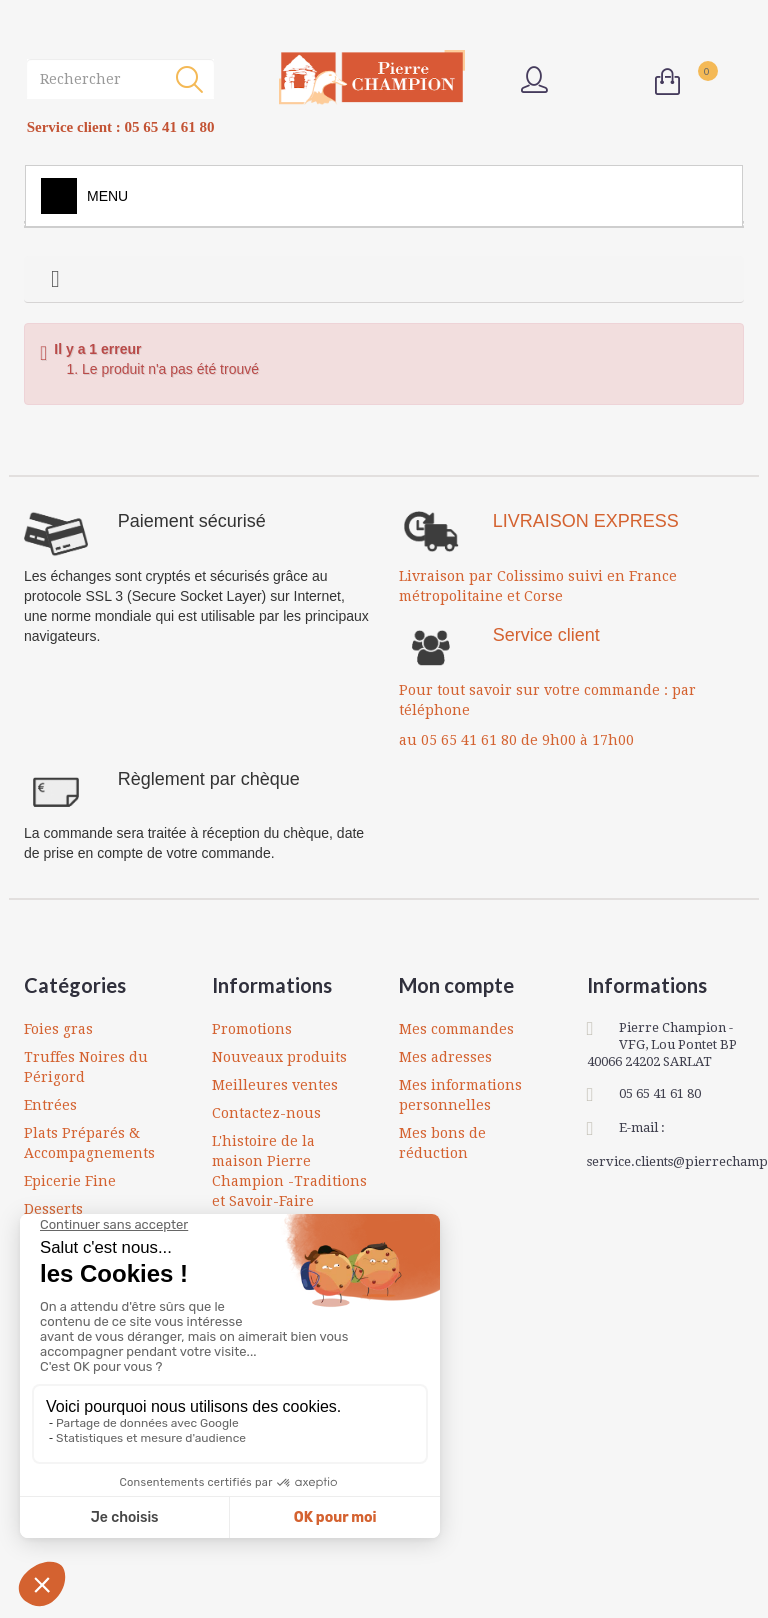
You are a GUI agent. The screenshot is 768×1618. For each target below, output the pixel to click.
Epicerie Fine (70, 1181)
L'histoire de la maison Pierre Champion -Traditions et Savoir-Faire (289, 1171)
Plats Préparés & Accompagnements (89, 1143)
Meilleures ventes (275, 1085)
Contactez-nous (266, 1113)
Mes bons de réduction (442, 1143)
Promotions (252, 1029)
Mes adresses (445, 1057)
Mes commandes (456, 1029)
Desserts (53, 1209)
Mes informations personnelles (460, 1095)
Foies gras (58, 1029)
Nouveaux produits (279, 1057)
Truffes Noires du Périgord (86, 1067)
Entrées (50, 1105)
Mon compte (456, 985)
